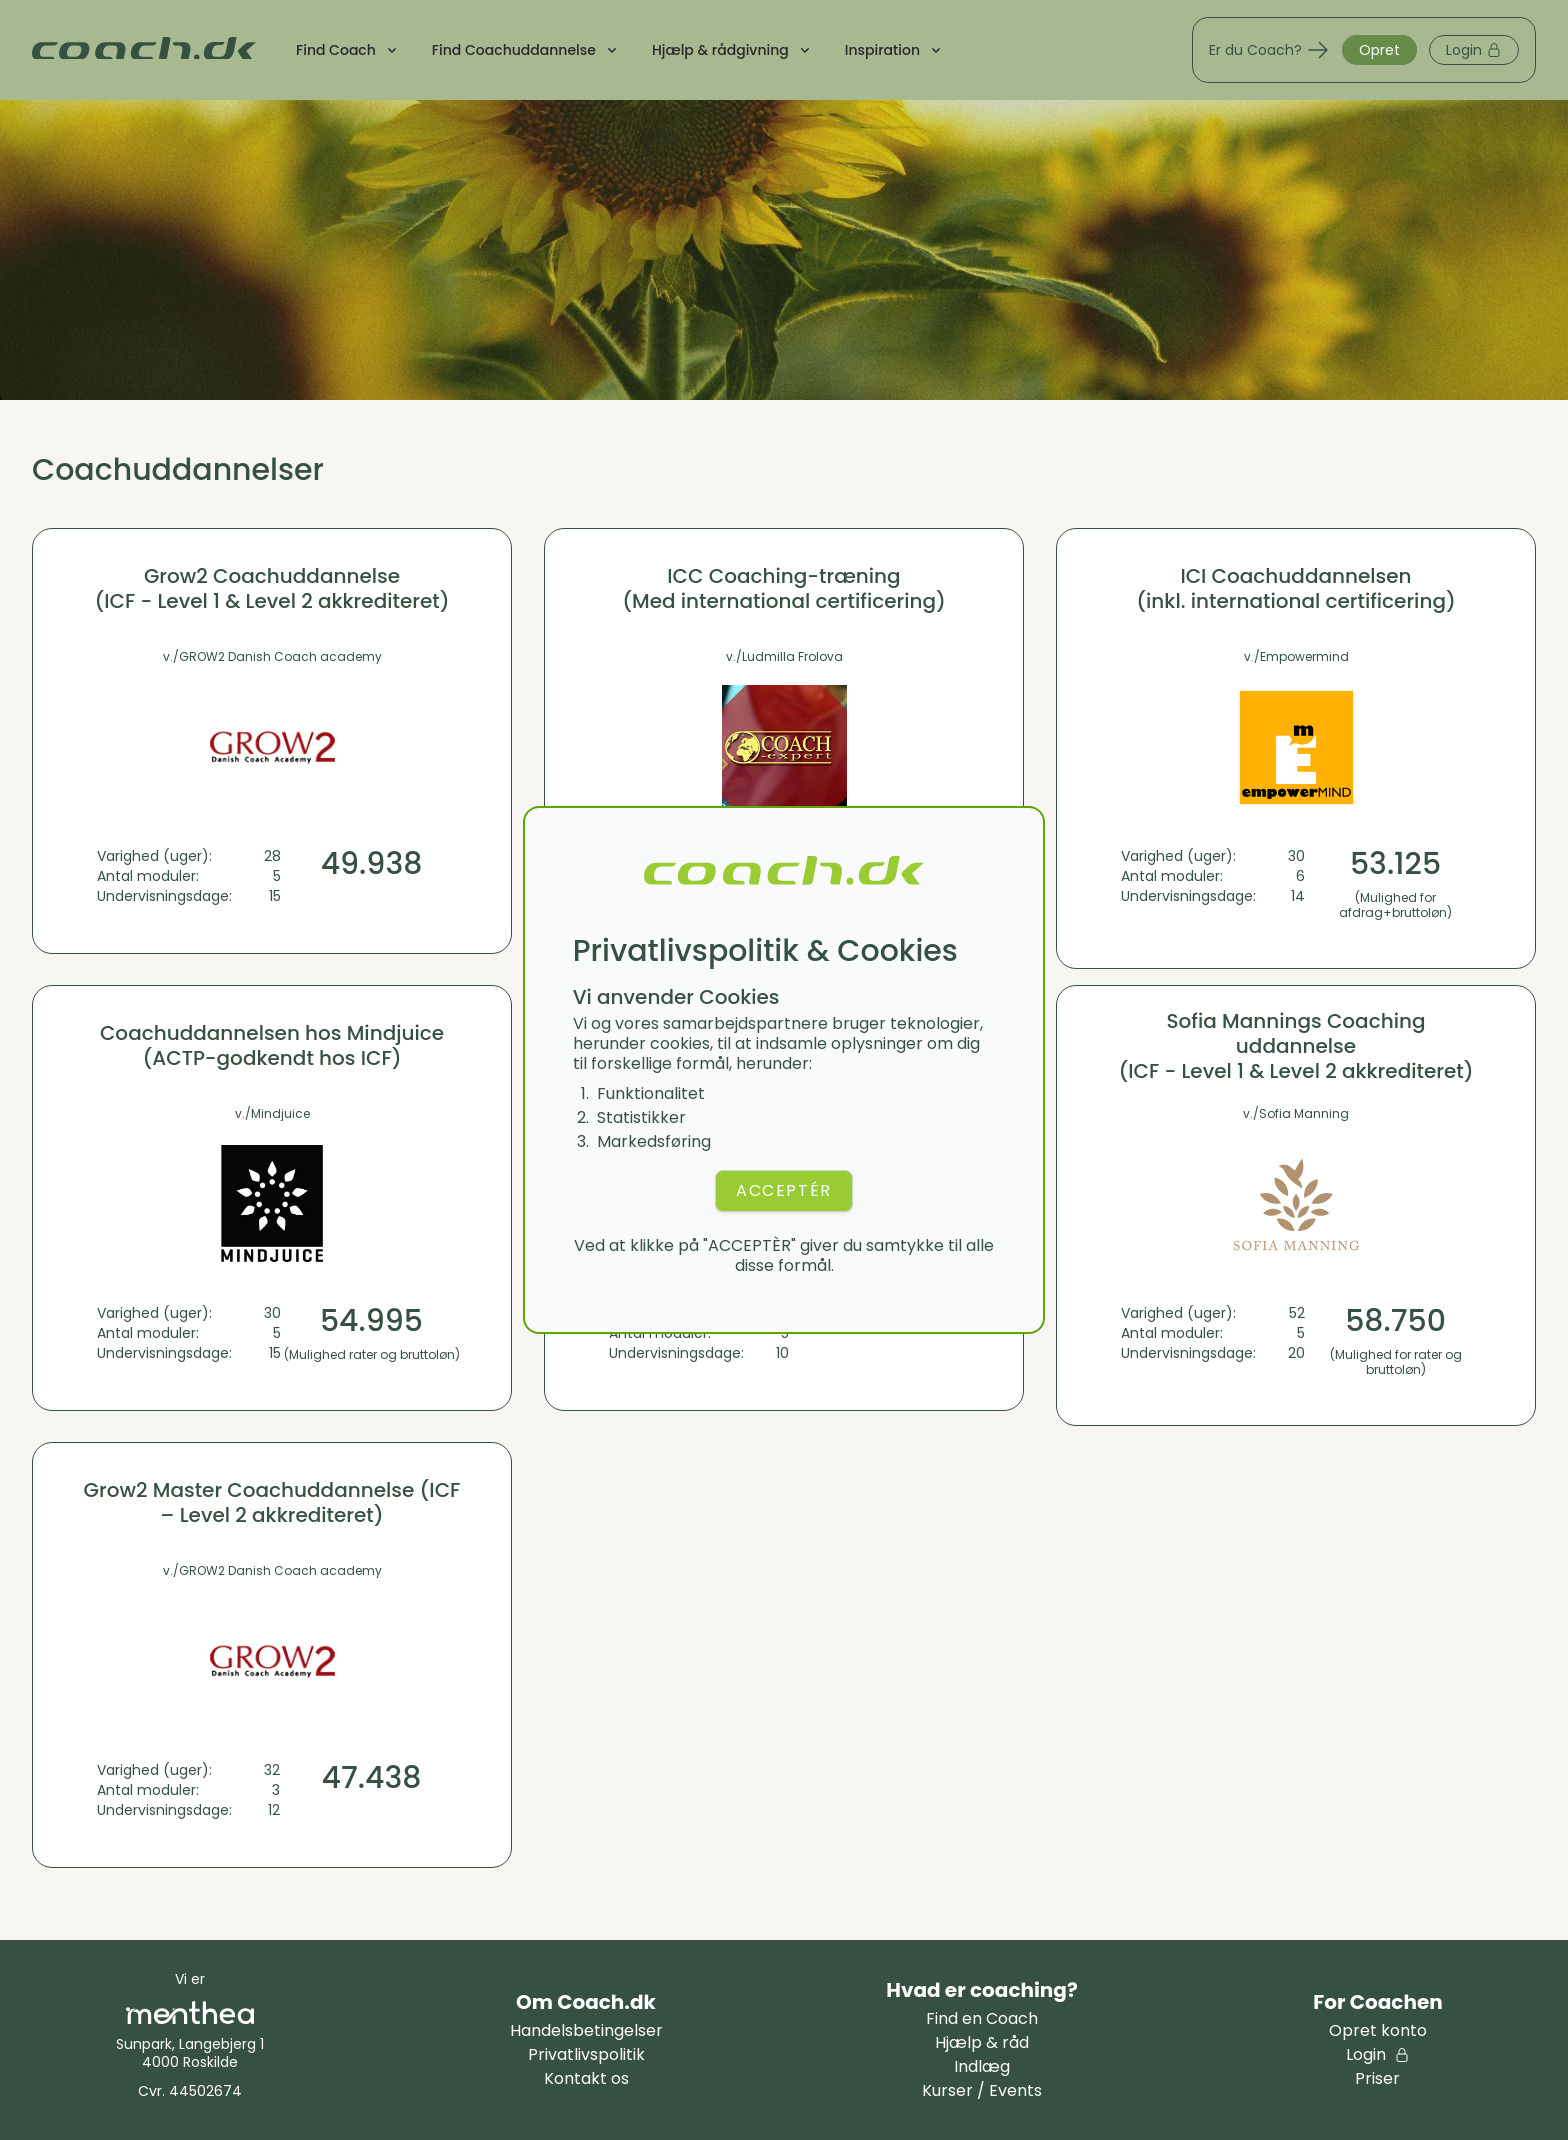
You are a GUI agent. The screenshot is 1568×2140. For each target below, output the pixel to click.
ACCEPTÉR (784, 1190)
